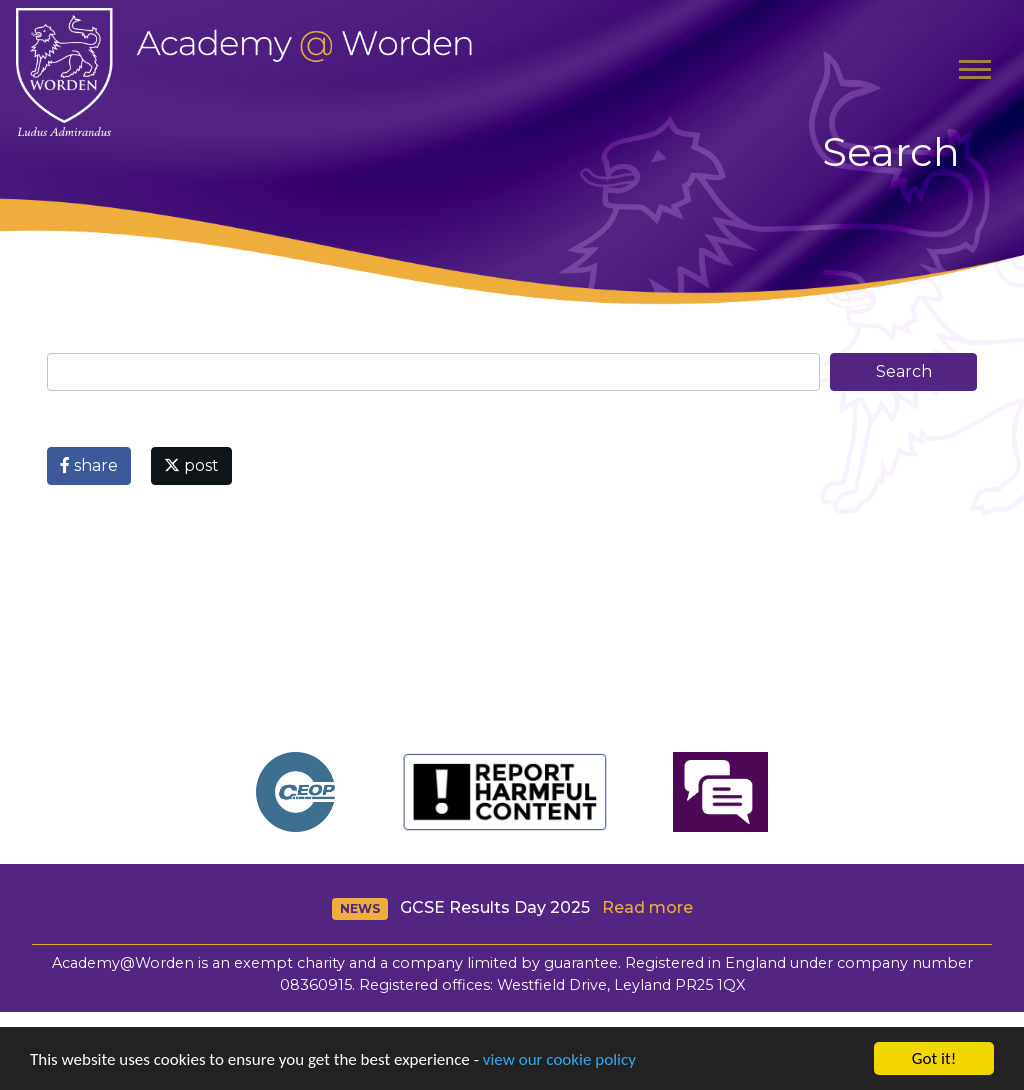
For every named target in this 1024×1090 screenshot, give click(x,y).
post (191, 465)
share (89, 465)
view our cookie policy (559, 1059)
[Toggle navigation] (975, 72)
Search (904, 371)
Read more (647, 907)
